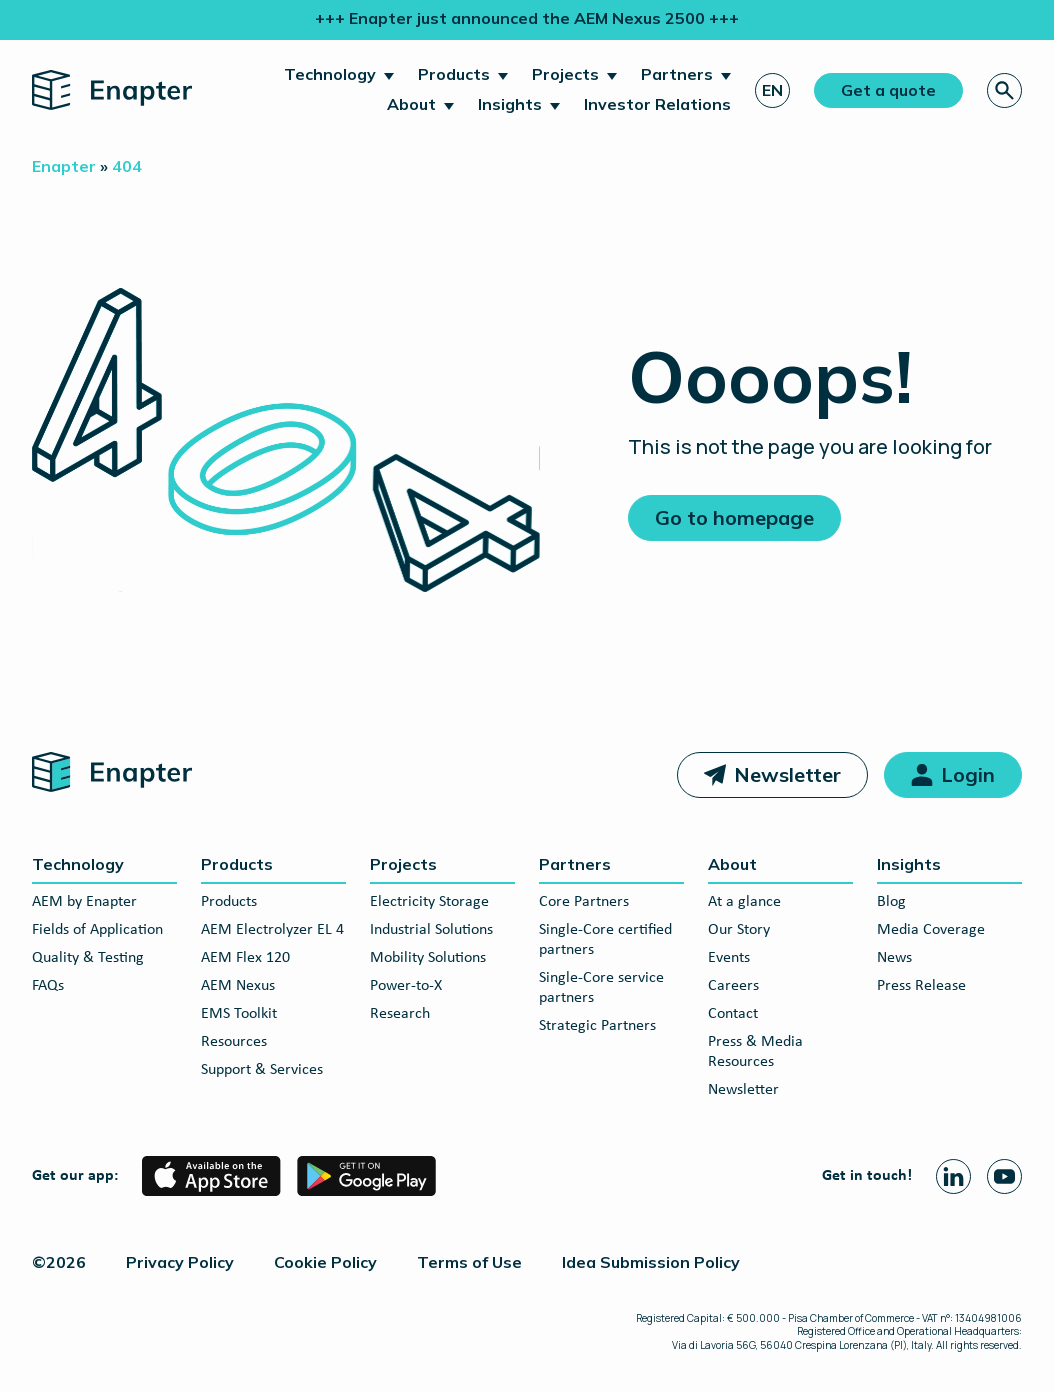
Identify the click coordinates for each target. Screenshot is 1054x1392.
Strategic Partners (597, 1026)
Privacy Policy (180, 1262)
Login (968, 774)
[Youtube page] (1004, 1176)
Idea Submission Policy (651, 1262)
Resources (234, 1042)
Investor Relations (657, 104)
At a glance (744, 902)
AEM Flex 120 (245, 958)
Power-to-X (406, 986)
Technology (330, 74)
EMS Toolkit (239, 1014)
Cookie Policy (325, 1262)
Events (729, 958)
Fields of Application (97, 930)
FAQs (48, 986)
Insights (510, 104)
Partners (677, 74)
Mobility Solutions (428, 958)
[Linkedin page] (953, 1176)
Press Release (921, 986)
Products (454, 74)
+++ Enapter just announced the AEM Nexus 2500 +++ (527, 18)
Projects (565, 74)
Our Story (739, 930)
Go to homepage (734, 517)
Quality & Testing (88, 958)
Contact (733, 1014)
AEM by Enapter (84, 902)
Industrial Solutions (431, 930)
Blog (891, 902)
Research (400, 1014)
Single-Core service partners (601, 988)
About (411, 104)
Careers (733, 986)
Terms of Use (469, 1262)
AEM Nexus (238, 986)
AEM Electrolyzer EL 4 (272, 930)
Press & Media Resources (755, 1052)
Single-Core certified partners (605, 940)
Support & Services (262, 1070)
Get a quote (888, 90)
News (894, 958)
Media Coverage (931, 930)
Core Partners (584, 902)
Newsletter (787, 774)
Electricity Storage (429, 902)
